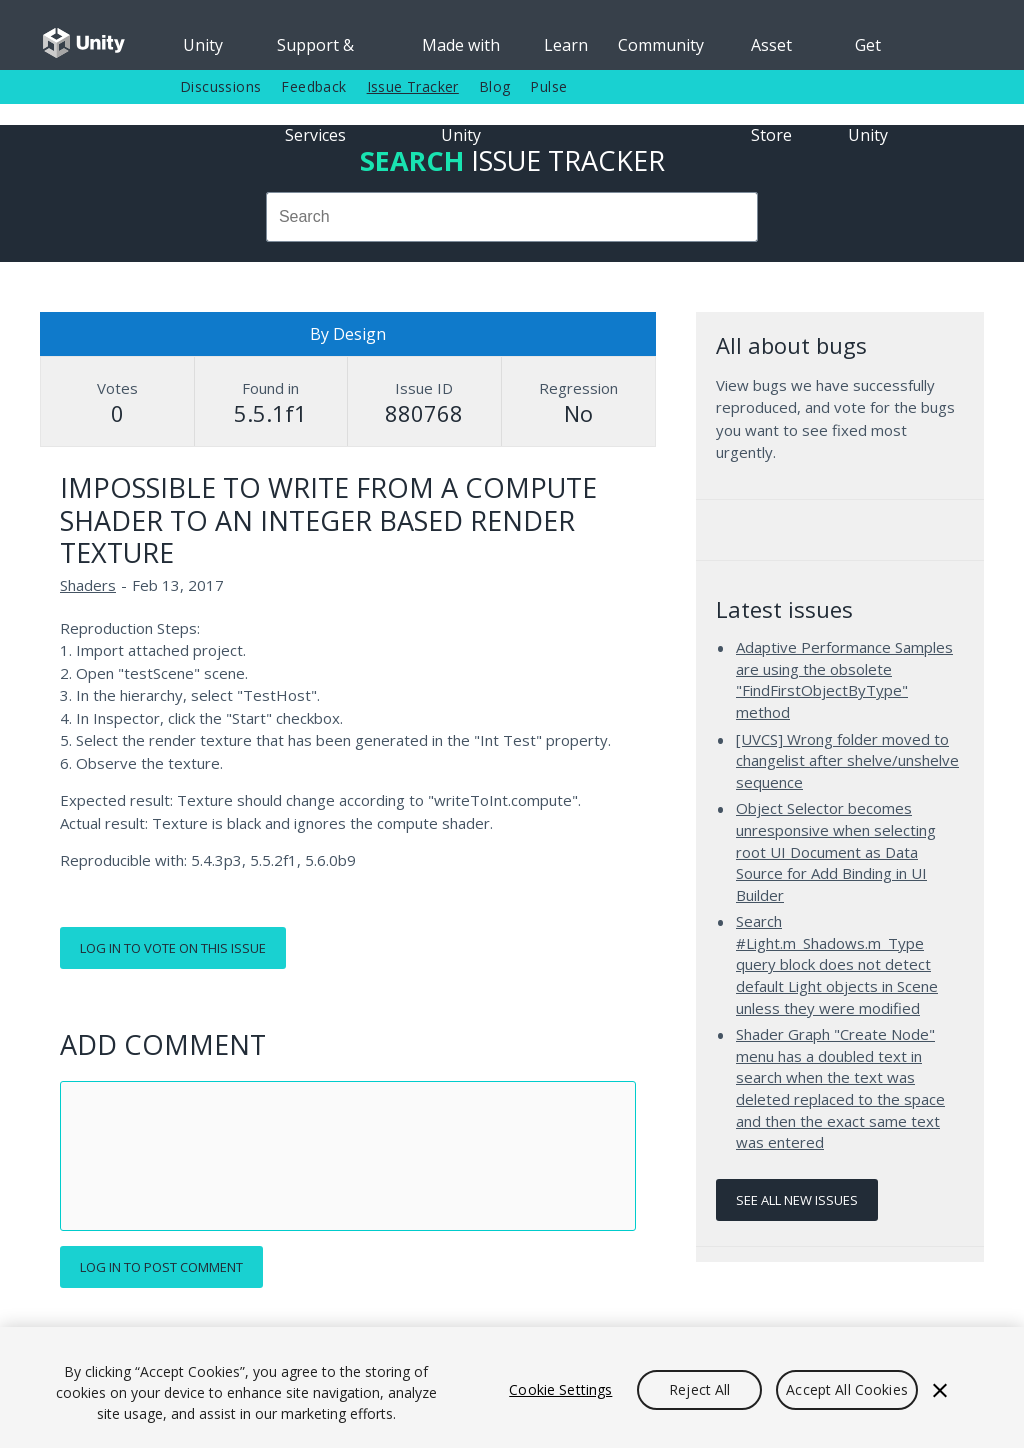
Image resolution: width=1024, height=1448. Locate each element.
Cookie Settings (560, 1389)
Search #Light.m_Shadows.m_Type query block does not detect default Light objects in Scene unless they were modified (837, 964)
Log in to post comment (161, 1267)
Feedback (313, 86)
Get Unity (868, 52)
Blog (495, 86)
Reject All (699, 1389)
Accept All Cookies (847, 1389)
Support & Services (315, 52)
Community (661, 45)
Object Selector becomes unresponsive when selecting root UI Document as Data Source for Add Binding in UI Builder (836, 851)
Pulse (548, 86)
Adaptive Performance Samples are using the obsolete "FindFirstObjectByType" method (844, 679)
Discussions (220, 86)
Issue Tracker (413, 86)
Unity (203, 45)
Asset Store (771, 52)
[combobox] (512, 217)
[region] (512, 1387)
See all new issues (797, 1200)
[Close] (940, 1390)
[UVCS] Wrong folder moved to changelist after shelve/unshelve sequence (847, 760)
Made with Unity (461, 52)
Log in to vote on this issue (173, 948)
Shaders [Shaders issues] (88, 585)
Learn (566, 45)
